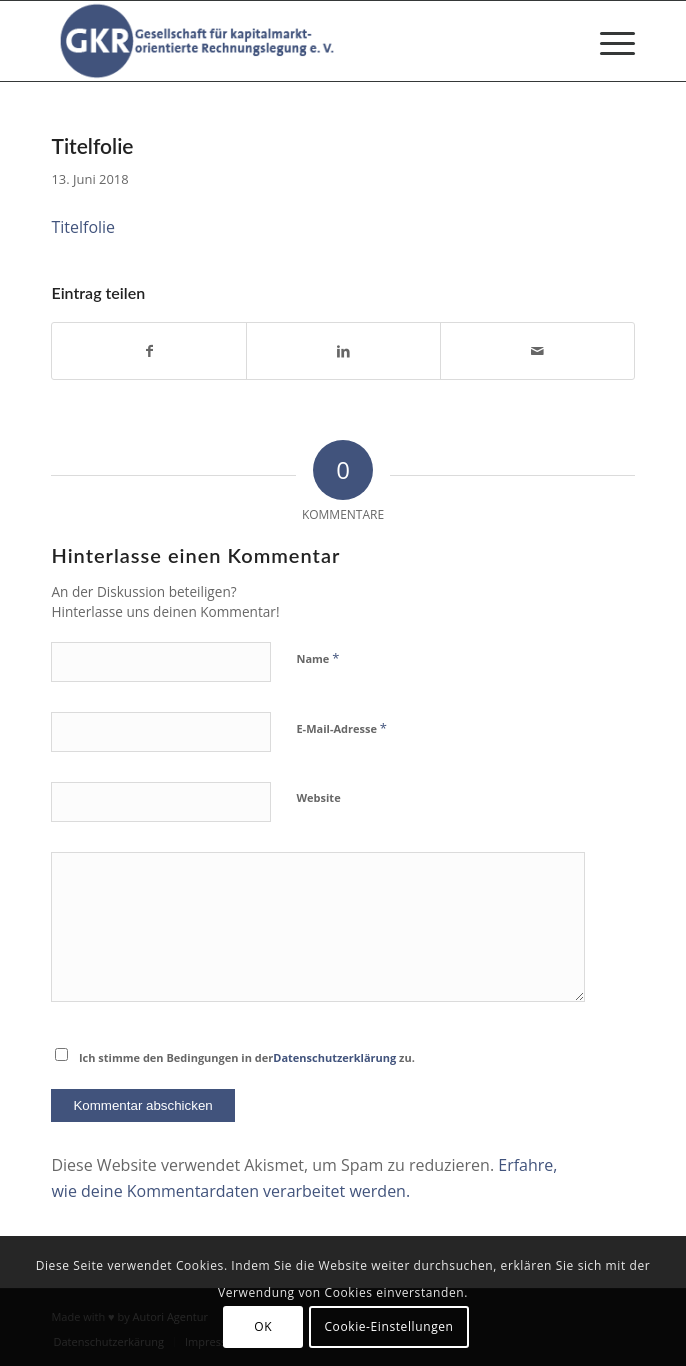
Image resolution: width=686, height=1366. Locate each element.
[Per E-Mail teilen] (537, 351)
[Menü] (607, 41)
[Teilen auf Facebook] (149, 351)
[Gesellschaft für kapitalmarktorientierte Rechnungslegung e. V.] (284, 41)
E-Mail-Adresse (341, 728)
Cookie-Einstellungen (388, 1326)
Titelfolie (83, 227)
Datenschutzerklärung (334, 1057)
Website (318, 797)
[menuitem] (607, 41)
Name (317, 658)
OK (263, 1326)
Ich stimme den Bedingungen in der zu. (247, 1057)
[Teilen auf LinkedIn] (343, 351)
